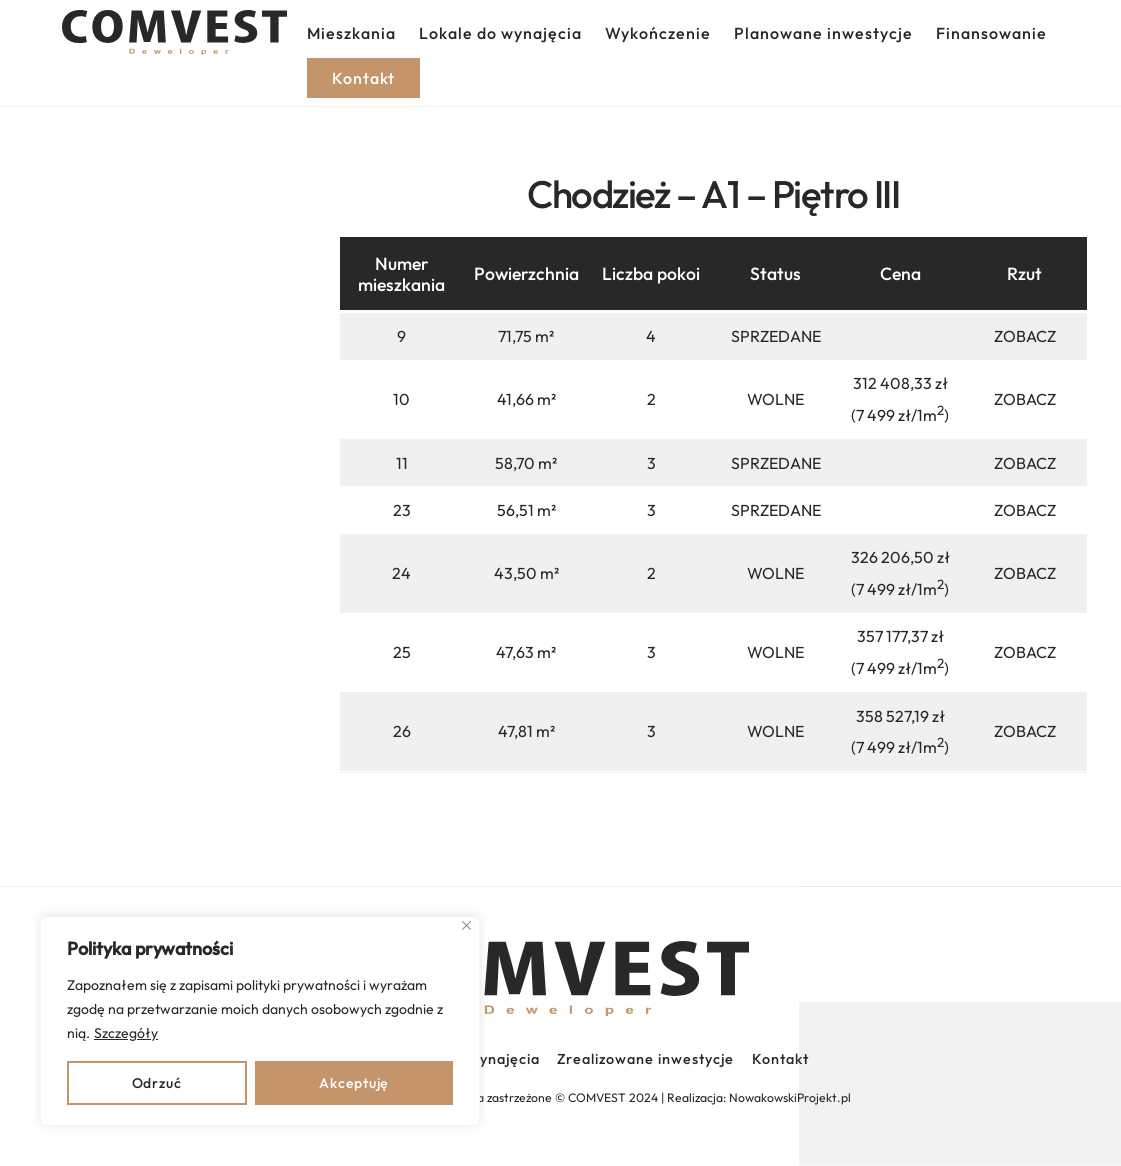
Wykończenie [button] (658, 33)
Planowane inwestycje (823, 33)
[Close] (466, 925)
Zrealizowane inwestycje (645, 1059)
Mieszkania (351, 33)
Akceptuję (353, 1083)
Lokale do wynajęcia (500, 33)
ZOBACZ (1025, 336)
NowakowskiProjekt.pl (790, 1097)
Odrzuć (157, 1083)
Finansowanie (991, 33)
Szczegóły (126, 1033)
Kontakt (780, 1059)
